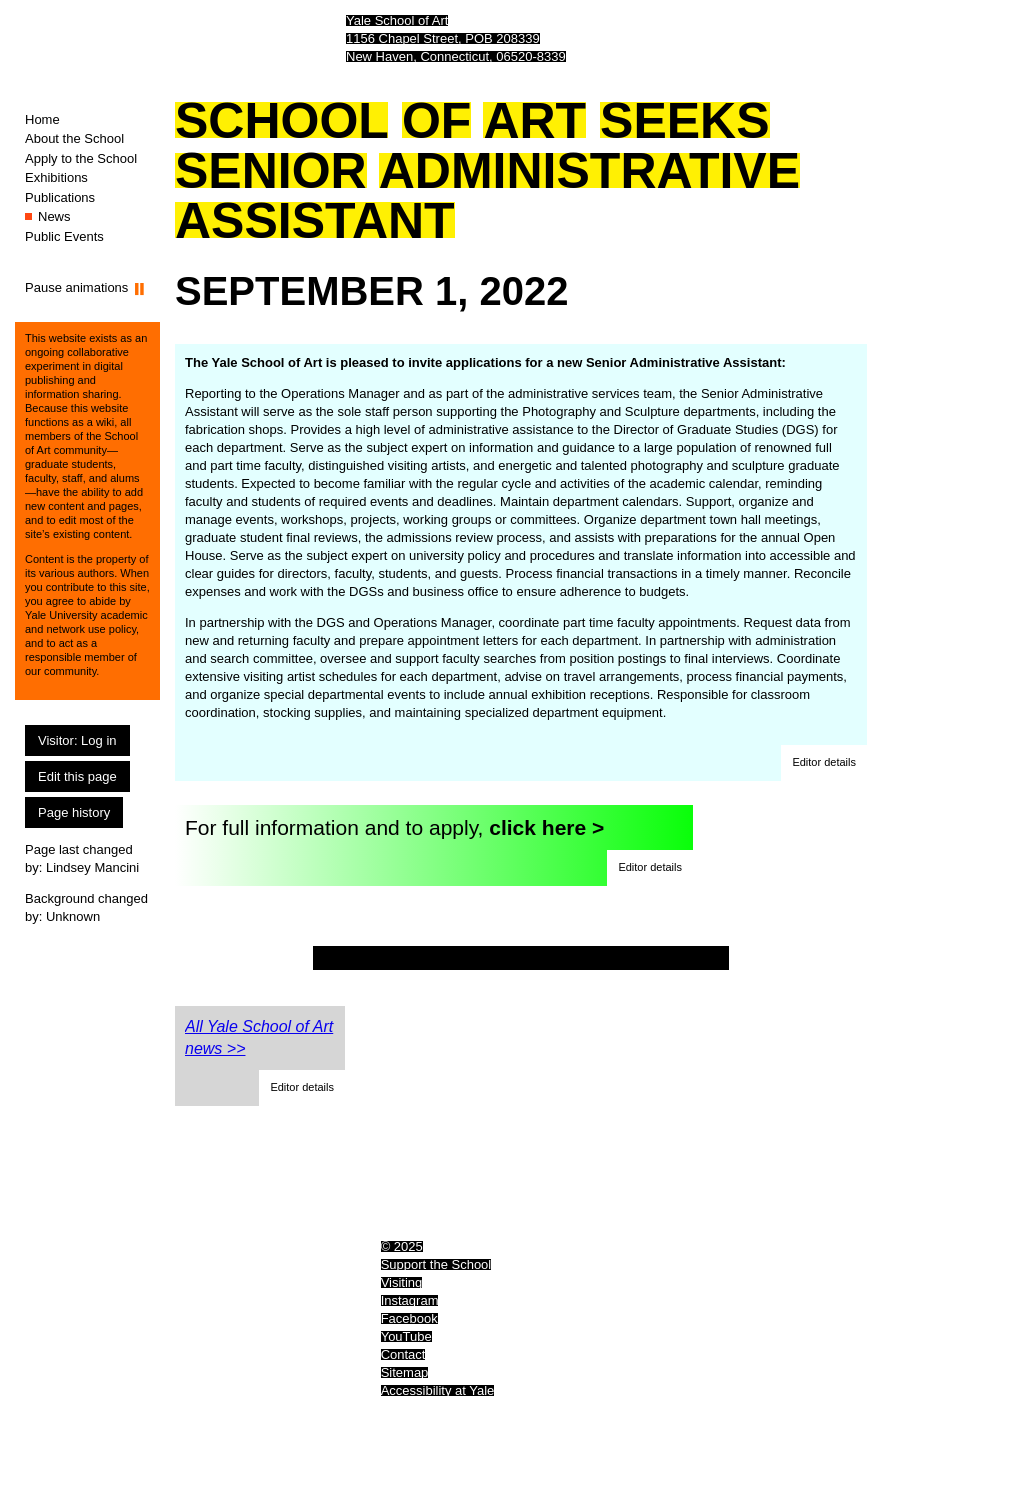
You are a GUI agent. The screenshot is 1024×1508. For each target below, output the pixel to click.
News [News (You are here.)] (54, 216)
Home (42, 119)
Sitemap (405, 1372)
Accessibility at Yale (438, 1390)
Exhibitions (56, 177)
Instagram (410, 1300)
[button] (824, 763)
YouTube (406, 1336)
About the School (74, 138)
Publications (60, 197)
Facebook (409, 1318)
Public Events (64, 236)
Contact (403, 1354)
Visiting (402, 1282)
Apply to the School (81, 158)
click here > (546, 827)
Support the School (436, 1264)
